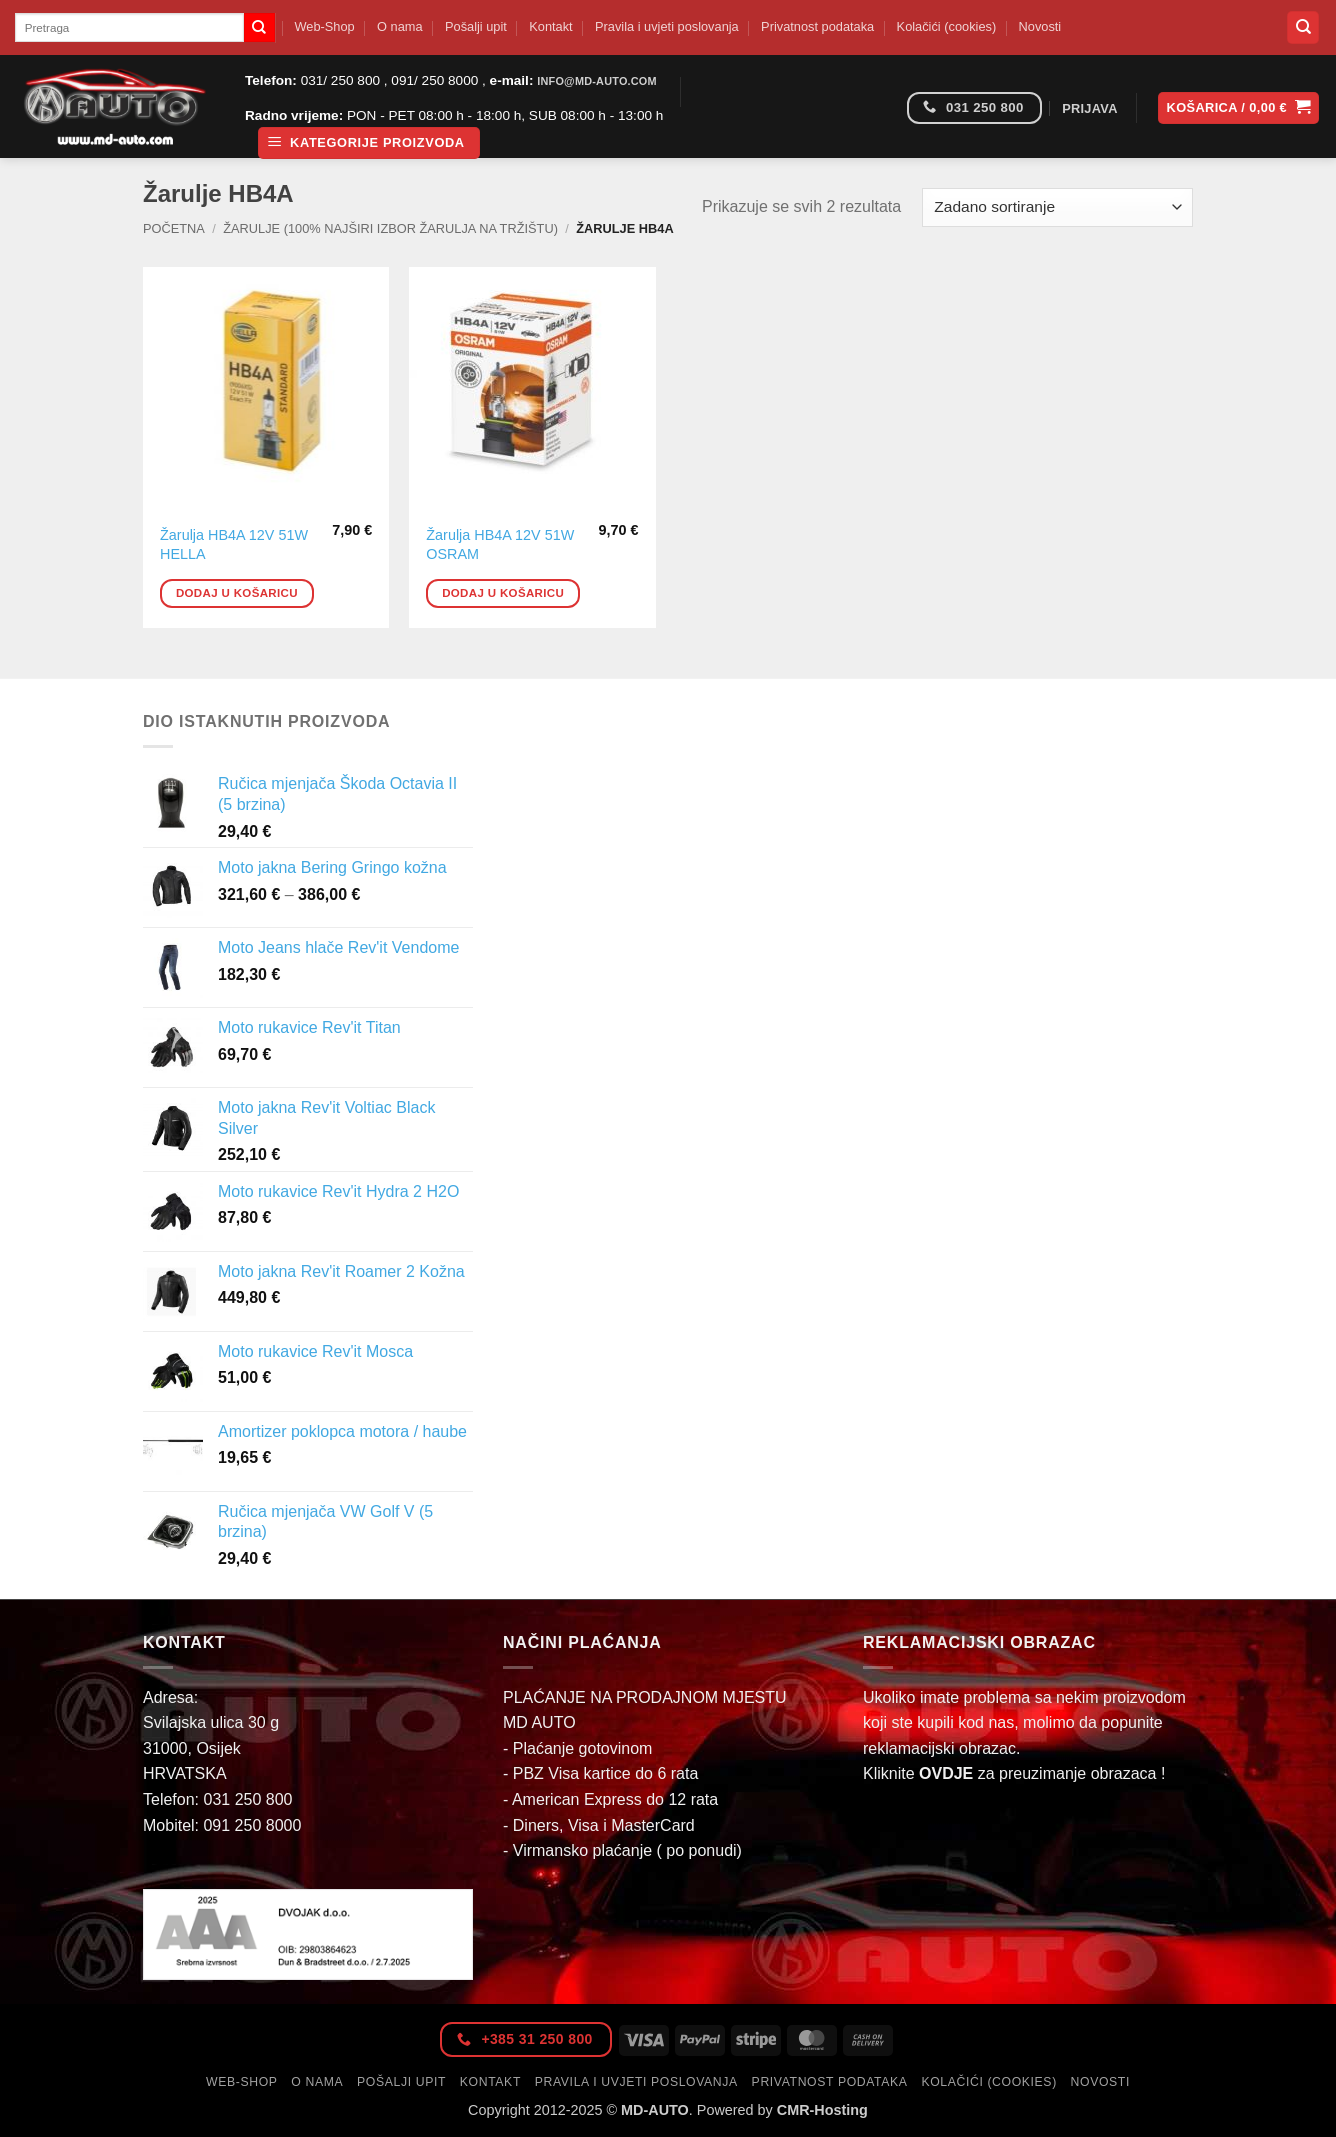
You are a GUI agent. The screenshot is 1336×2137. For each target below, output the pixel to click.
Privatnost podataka (817, 26)
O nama (400, 26)
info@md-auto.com (597, 81)
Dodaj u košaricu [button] (237, 593)
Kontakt (550, 26)
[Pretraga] (1303, 27)
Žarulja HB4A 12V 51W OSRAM (500, 544)
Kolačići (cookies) (947, 26)
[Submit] (259, 28)
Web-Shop (324, 26)
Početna (174, 228)
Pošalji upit (476, 26)
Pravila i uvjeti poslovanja (667, 26)
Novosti (1040, 26)
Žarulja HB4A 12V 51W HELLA (234, 544)
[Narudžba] (1057, 207)
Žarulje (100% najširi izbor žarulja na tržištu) (390, 228)
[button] (369, 143)
